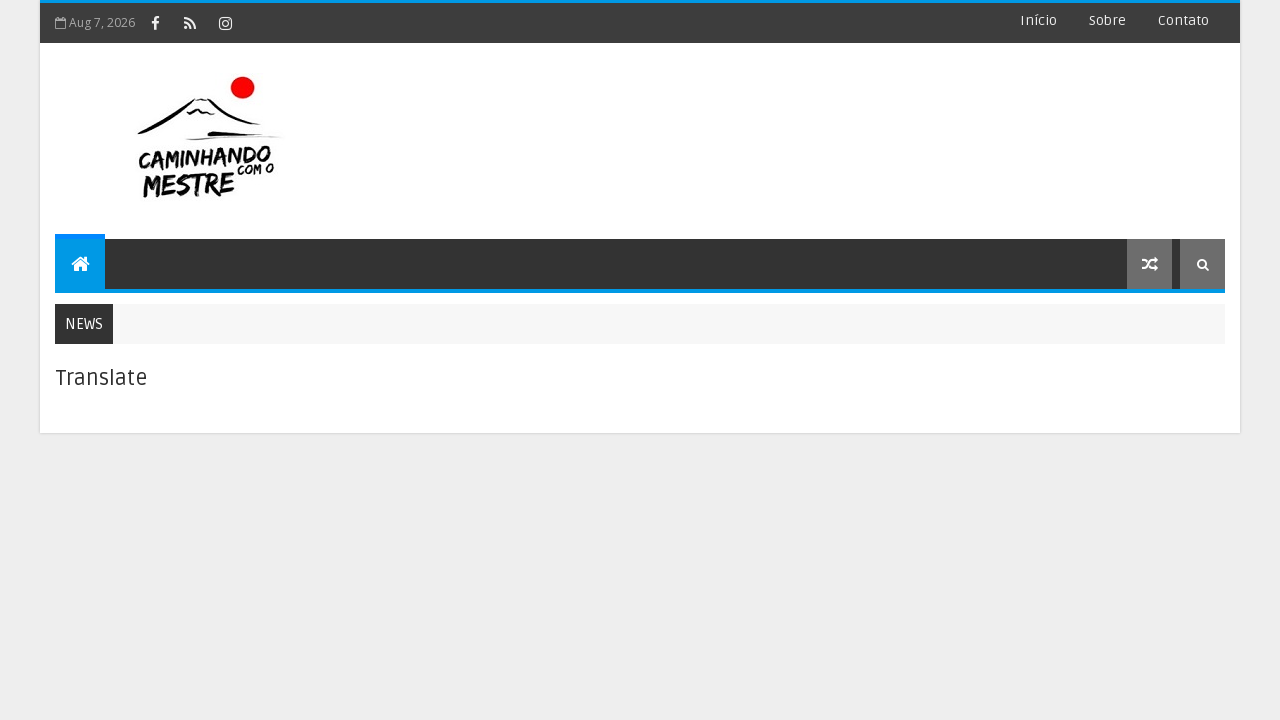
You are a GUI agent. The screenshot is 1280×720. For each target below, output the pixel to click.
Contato (1183, 20)
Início (1038, 20)
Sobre (1107, 20)
